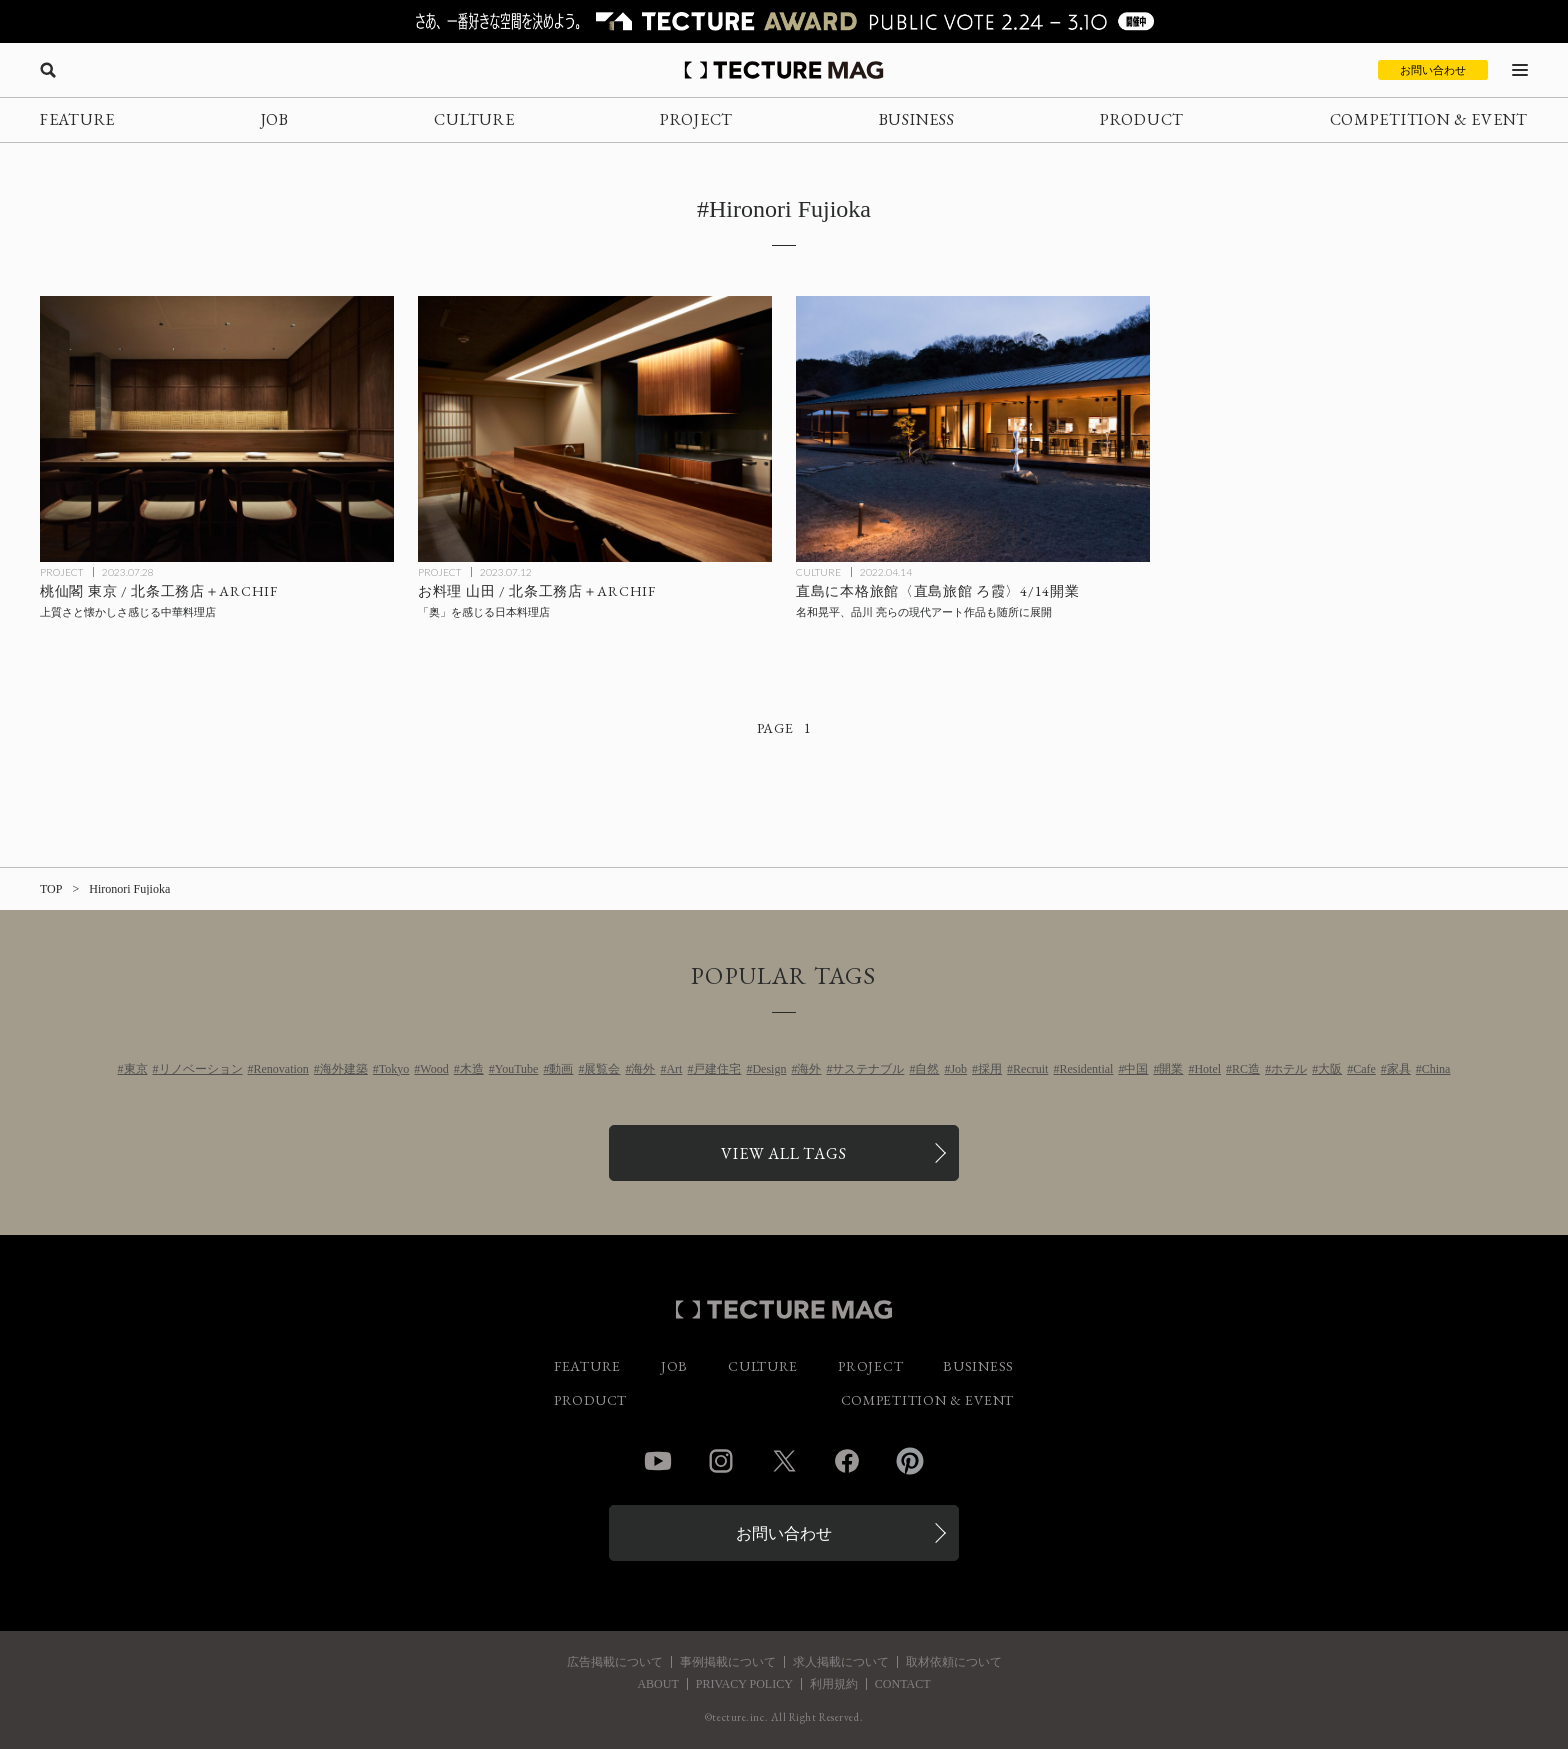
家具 (1399, 1069)
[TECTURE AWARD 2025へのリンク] (784, 21)
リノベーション (201, 1069)
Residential (1086, 1069)
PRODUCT (1142, 119)
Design (769, 1069)
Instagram (721, 1461)
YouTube (517, 1069)
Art (674, 1069)
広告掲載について (615, 1662)
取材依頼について (954, 1662)
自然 (927, 1069)
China (1436, 1069)
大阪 (1330, 1069)
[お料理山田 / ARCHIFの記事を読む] (595, 429)
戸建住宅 (717, 1069)
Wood (434, 1069)
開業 (1171, 1069)
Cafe (1364, 1069)
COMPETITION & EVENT (1429, 119)
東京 (136, 1069)
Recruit (1030, 1069)
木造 (472, 1069)
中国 (1136, 1069)
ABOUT (657, 1684)
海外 (643, 1069)
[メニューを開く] (1520, 70)
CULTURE (474, 119)
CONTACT (903, 1684)
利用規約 (834, 1684)
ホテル (1289, 1069)
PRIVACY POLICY (744, 1684)
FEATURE (77, 119)
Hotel (1207, 1069)
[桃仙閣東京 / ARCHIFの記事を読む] (217, 429)
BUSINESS (917, 119)
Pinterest (910, 1461)
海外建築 (344, 1069)
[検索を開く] (48, 70)
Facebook (847, 1461)
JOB (275, 119)
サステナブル (868, 1069)
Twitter (784, 1461)
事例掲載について (728, 1662)
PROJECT (696, 119)
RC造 (1246, 1069)
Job (958, 1069)
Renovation (281, 1069)
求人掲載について (841, 1662)
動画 (561, 1069)
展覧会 (602, 1069)
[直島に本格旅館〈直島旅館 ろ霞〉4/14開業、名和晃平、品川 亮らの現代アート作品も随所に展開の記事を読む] (973, 429)
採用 (990, 1069)
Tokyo (394, 1069)
